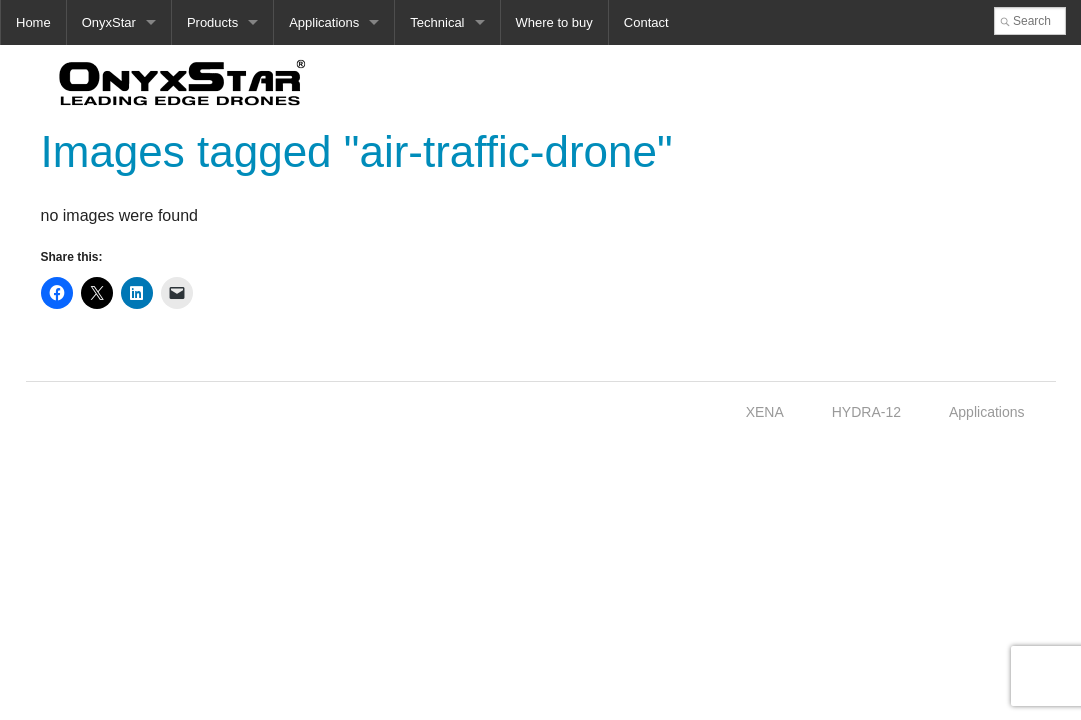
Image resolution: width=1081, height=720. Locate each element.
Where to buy (554, 22)
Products (212, 22)
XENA (765, 412)
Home (33, 22)
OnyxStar (109, 22)
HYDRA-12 (866, 412)
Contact (646, 22)
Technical (437, 22)
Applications (324, 22)
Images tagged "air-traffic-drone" (357, 151)
